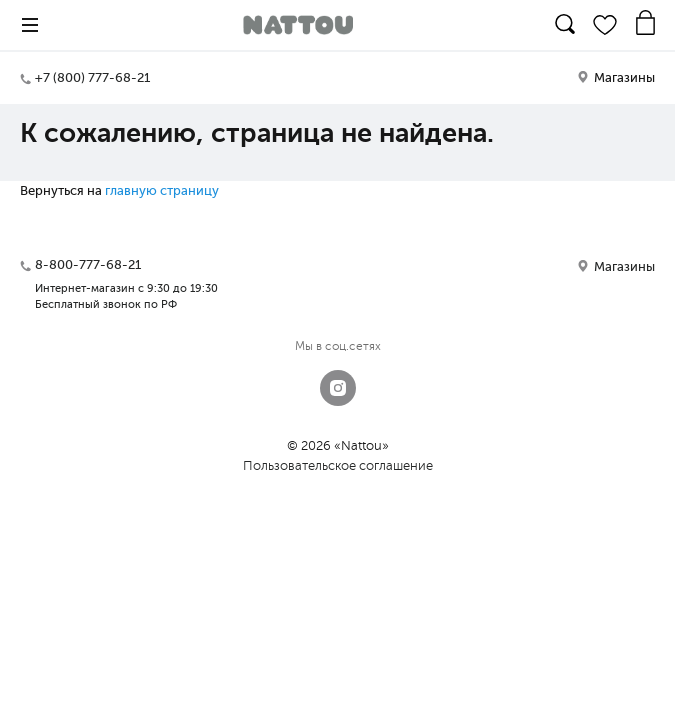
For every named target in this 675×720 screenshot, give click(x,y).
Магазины (616, 77)
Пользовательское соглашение (338, 465)
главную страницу (162, 190)
